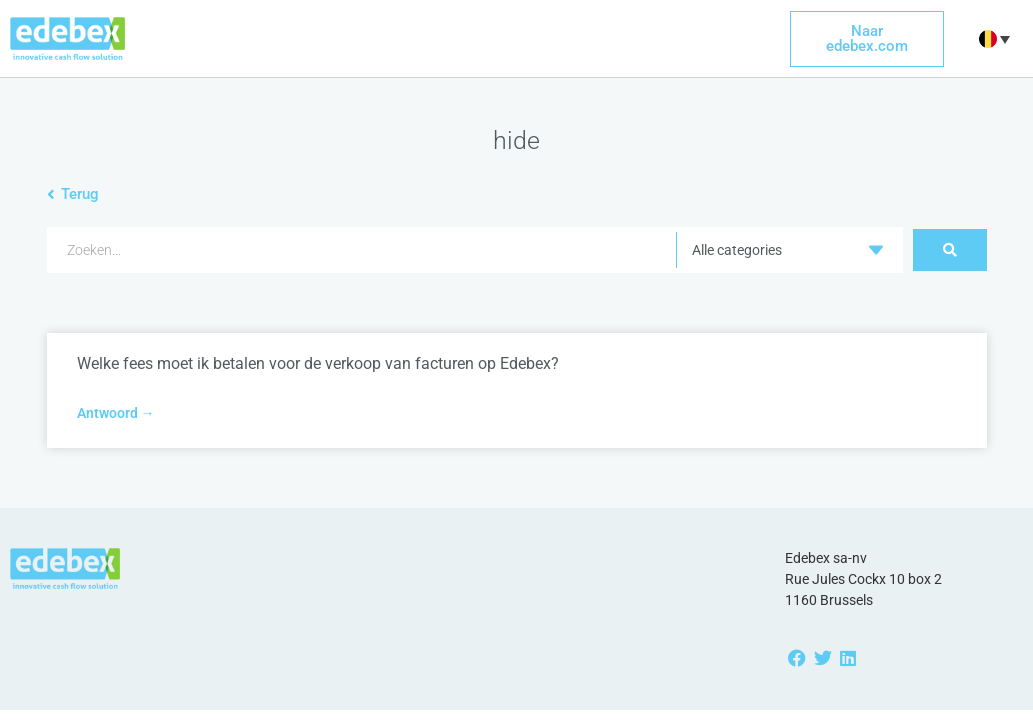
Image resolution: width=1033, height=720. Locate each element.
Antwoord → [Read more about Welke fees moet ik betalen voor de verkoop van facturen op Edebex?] (116, 413)
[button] (992, 39)
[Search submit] (950, 250)
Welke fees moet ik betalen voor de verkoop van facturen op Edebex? (318, 363)
